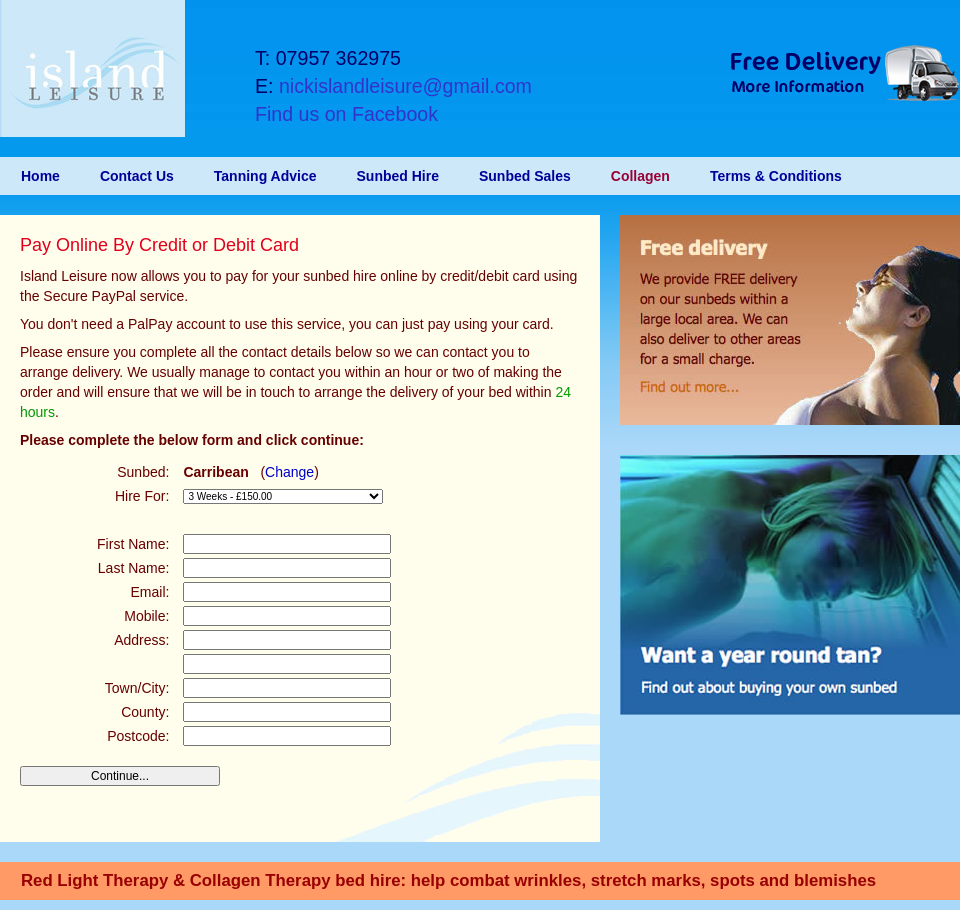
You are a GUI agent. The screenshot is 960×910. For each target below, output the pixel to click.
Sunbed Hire (398, 176)
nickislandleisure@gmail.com (405, 86)
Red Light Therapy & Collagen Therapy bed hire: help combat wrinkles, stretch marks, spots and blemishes (448, 880)
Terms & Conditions (776, 176)
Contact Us (137, 176)
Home (40, 176)
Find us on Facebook (346, 114)
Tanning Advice (265, 176)
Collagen (640, 176)
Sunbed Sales (525, 176)
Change (289, 472)
